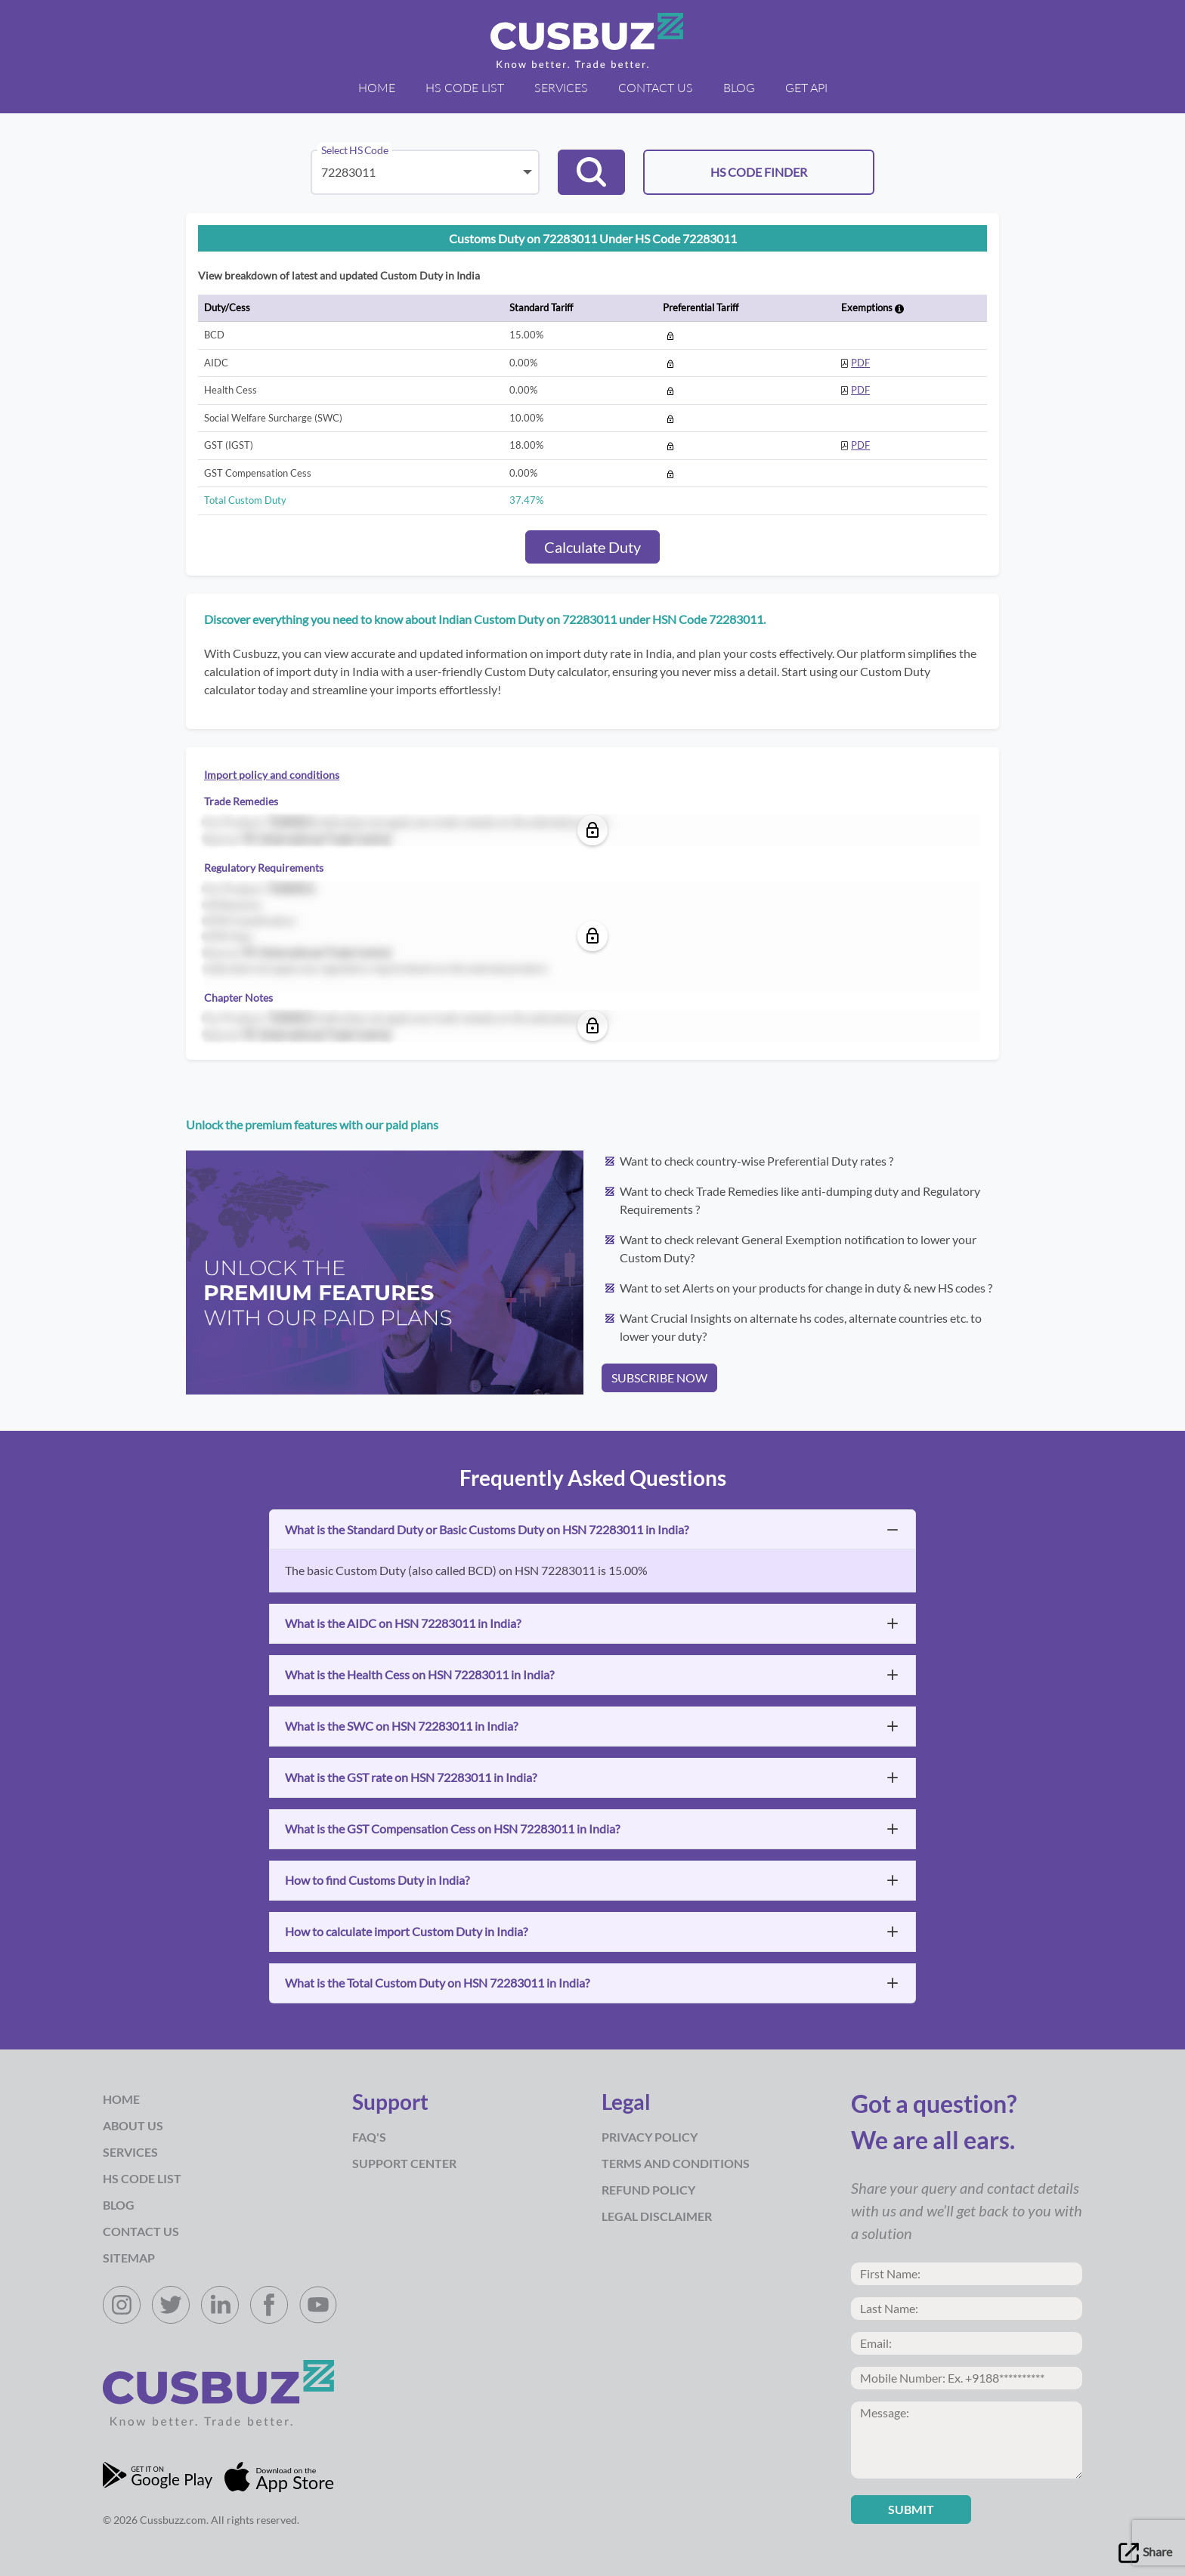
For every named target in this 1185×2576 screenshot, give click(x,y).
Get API (806, 87)
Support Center (404, 2163)
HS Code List (464, 87)
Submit (911, 2509)
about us (133, 2125)
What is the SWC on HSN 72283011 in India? (401, 1726)
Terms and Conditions (676, 2163)
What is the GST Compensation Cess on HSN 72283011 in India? (452, 1828)
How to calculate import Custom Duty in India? (406, 1931)
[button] (591, 172)
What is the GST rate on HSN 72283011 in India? (411, 1777)
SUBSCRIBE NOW (659, 1377)
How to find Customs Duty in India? (377, 1880)
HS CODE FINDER (758, 172)
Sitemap (129, 2257)
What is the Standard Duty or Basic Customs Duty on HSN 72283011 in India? (486, 1529)
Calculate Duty (592, 547)
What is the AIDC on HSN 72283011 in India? (403, 1623)
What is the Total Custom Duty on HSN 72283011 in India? (437, 1982)
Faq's (369, 2137)
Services (561, 87)
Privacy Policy (650, 2137)
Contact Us (655, 87)
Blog (739, 87)
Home (376, 87)
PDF (860, 363)
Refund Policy (648, 2189)
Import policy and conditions (271, 774)
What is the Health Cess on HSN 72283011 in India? (419, 1674)
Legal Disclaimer (657, 2216)
